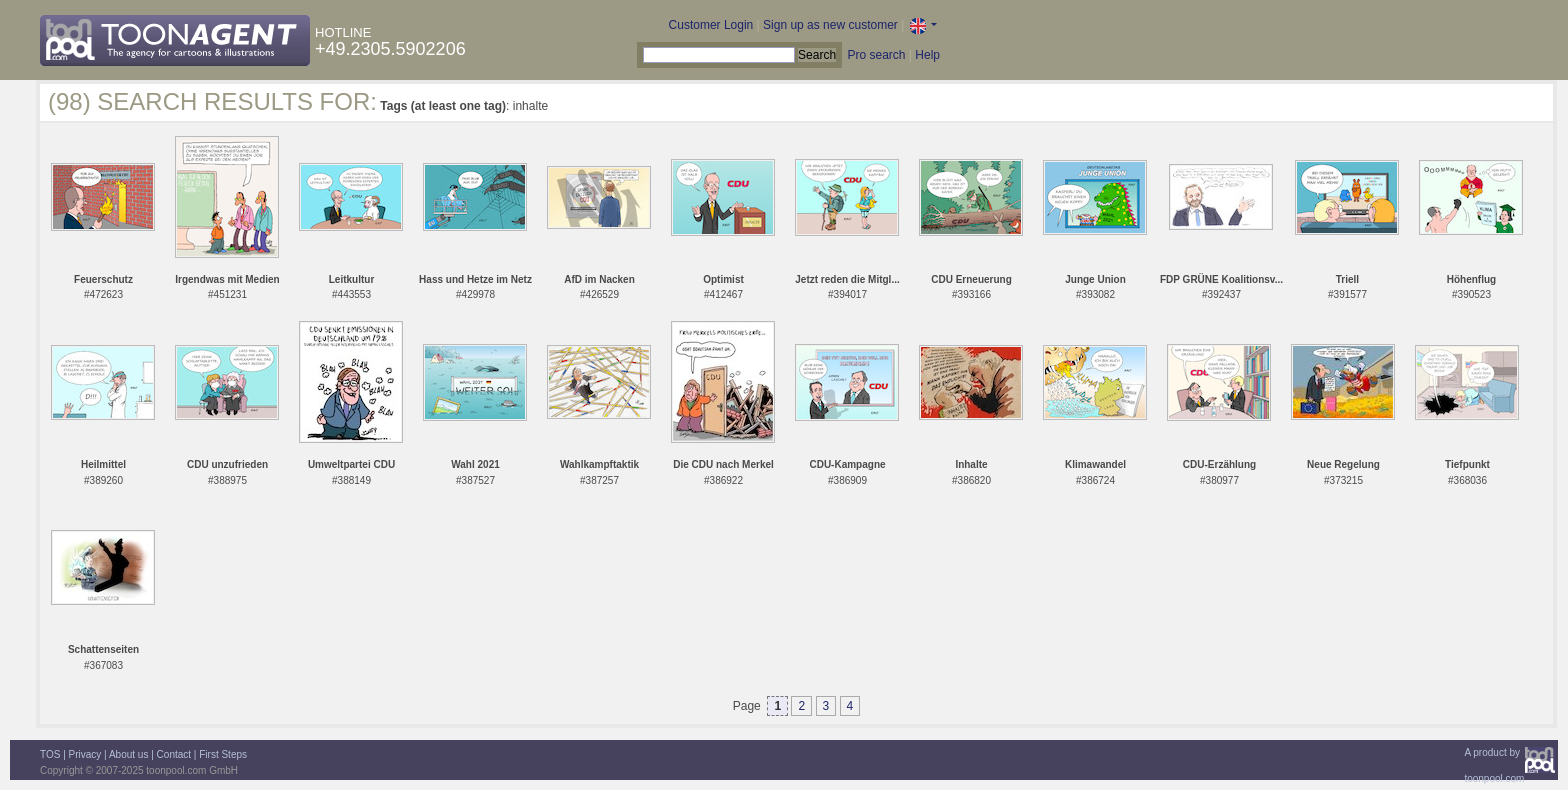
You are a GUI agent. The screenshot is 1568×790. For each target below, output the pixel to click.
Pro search (876, 55)
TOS (50, 754)
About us (128, 754)
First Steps (223, 754)
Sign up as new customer (830, 25)
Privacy (85, 754)
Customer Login (711, 25)
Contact (174, 754)
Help (927, 55)
